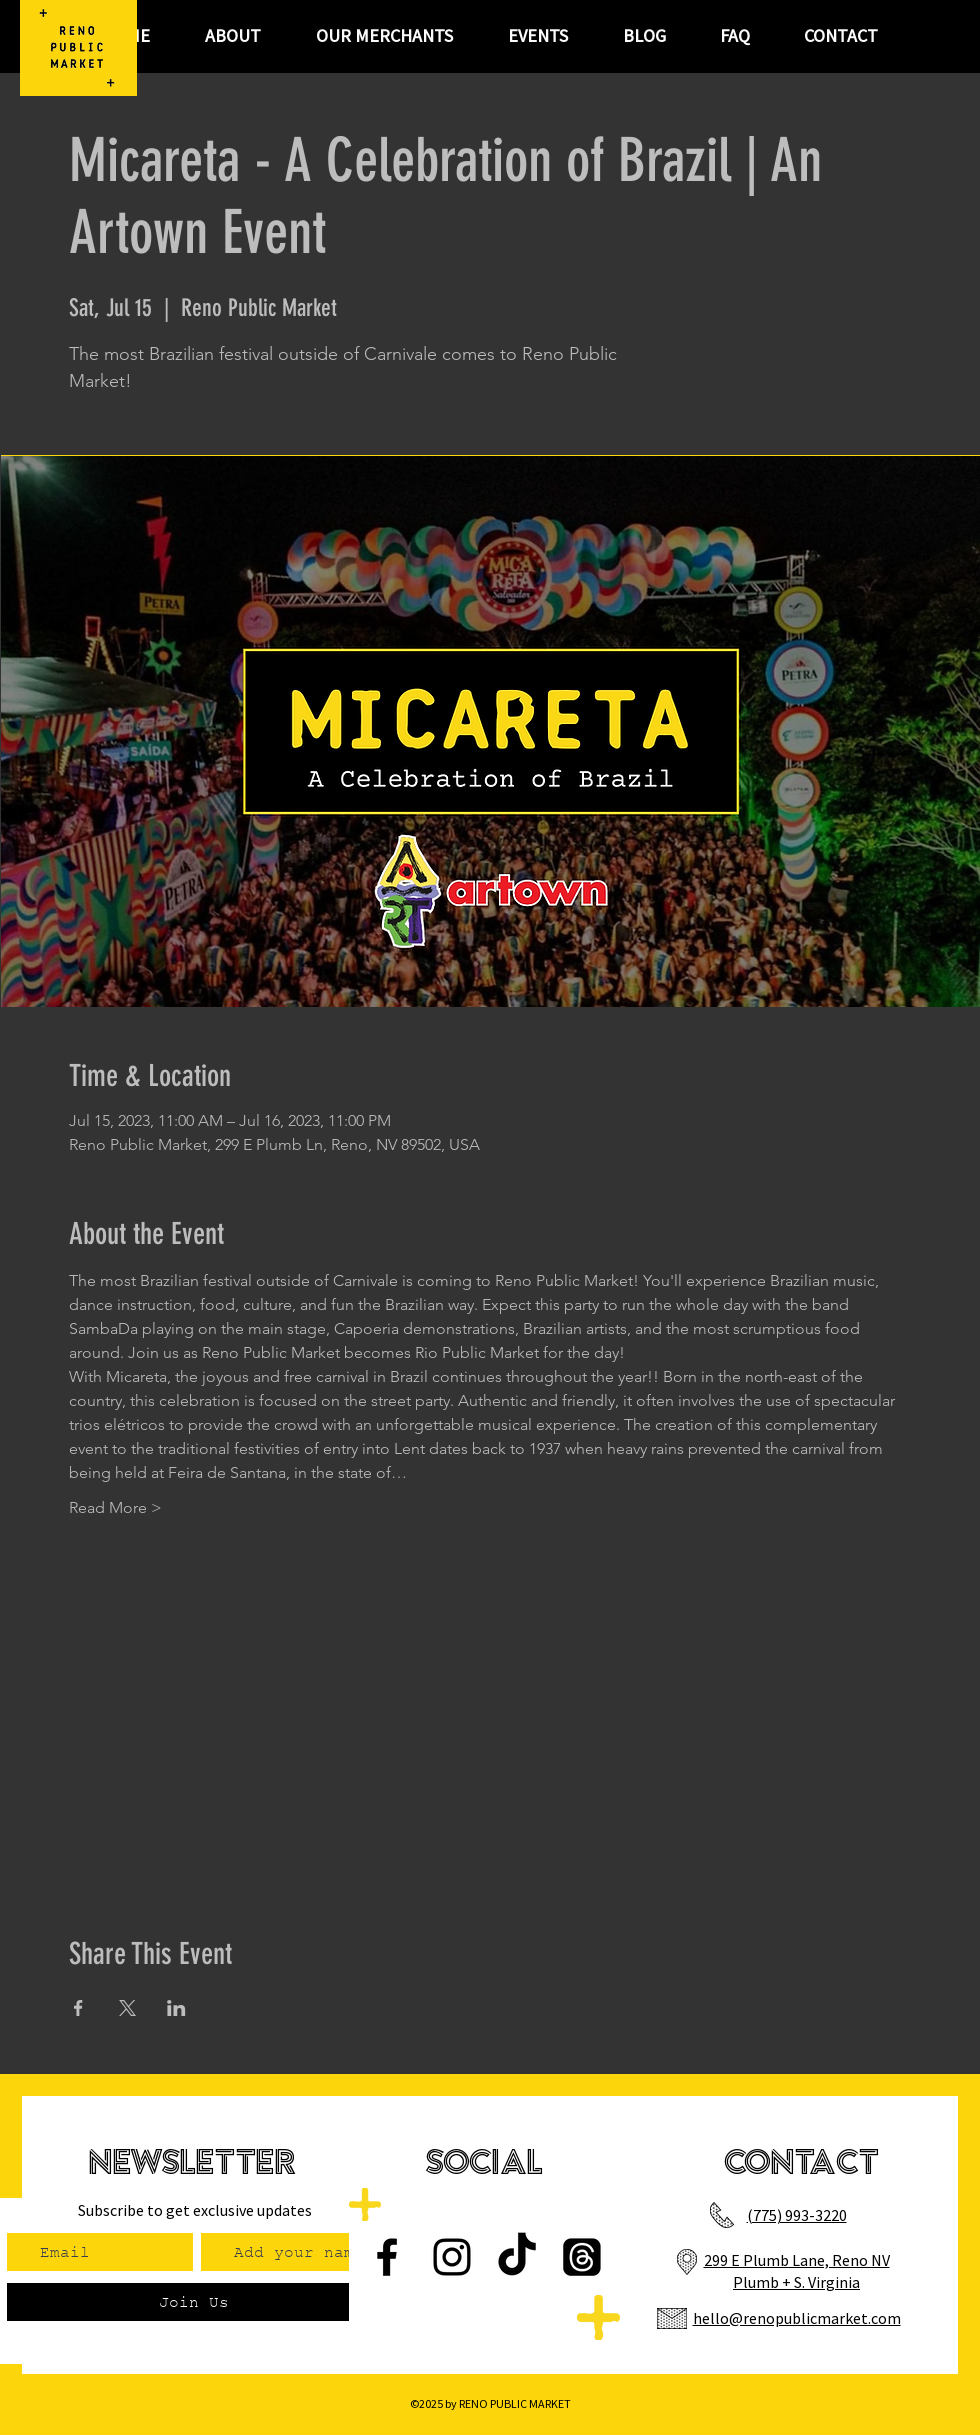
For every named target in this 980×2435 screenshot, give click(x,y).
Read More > (115, 1507)
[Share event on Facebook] (78, 2008)
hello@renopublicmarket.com (797, 2318)
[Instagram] (452, 2257)
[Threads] (582, 2257)
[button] (537, 36)
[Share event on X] (127, 2008)
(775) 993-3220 (797, 2215)
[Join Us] (193, 2302)
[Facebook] (387, 2257)
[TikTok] (517, 2257)
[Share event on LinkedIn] (176, 2008)
